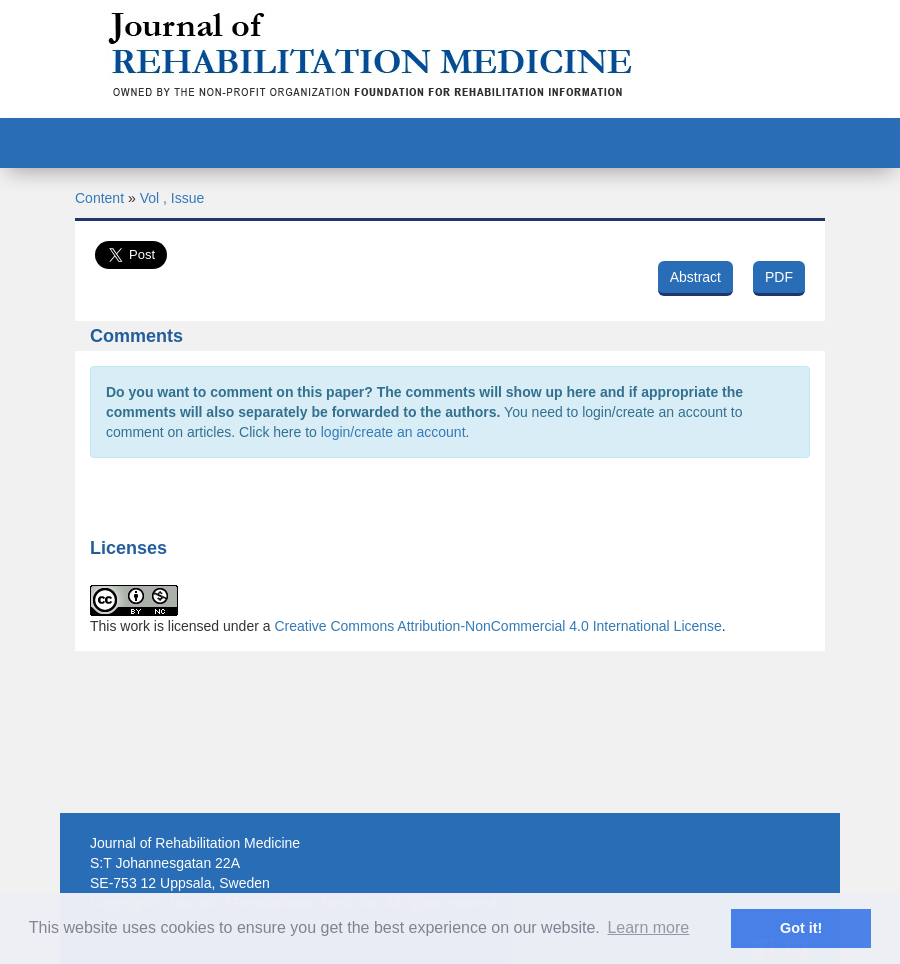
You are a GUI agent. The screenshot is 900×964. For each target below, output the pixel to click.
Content (99, 198)
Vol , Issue (172, 198)
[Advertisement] (450, 791)
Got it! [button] (801, 928)
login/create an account (393, 432)
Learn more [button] (648, 927)
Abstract (695, 277)
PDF (779, 277)
